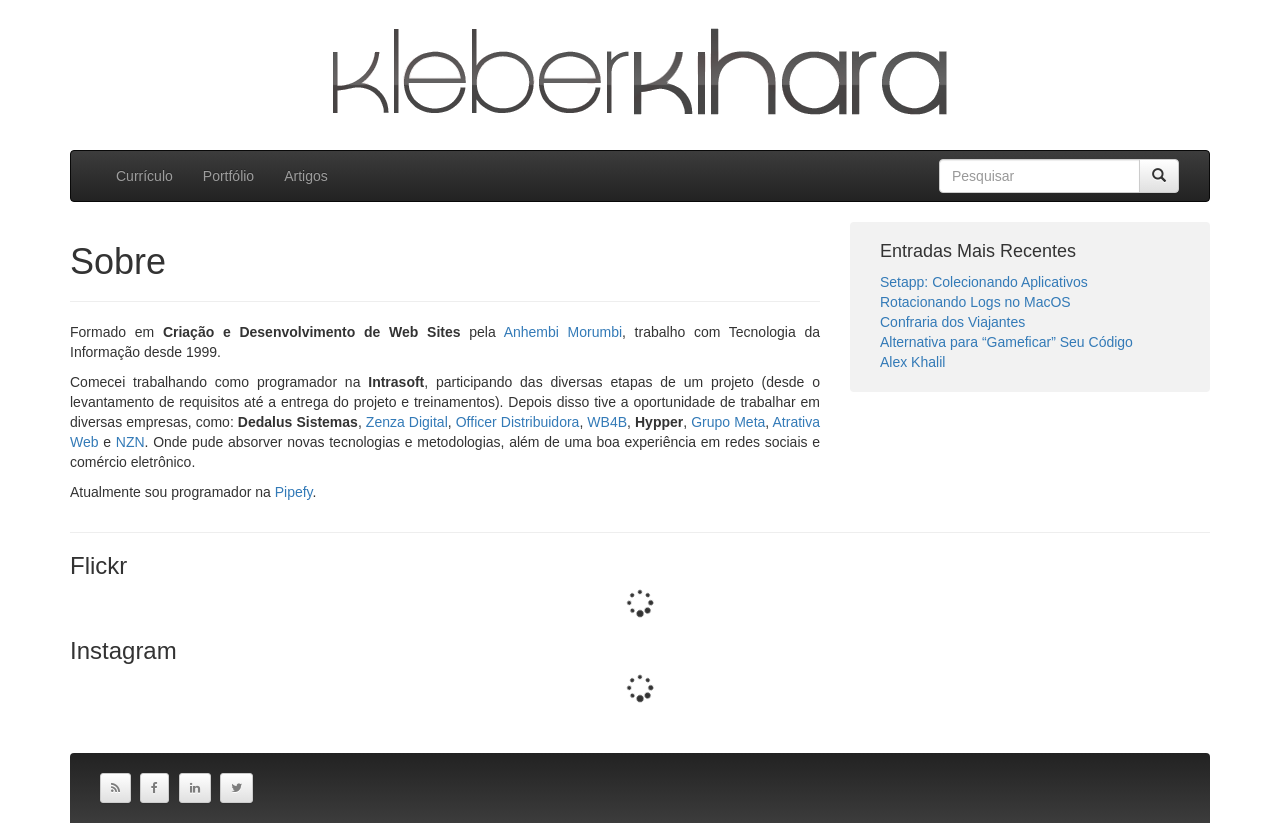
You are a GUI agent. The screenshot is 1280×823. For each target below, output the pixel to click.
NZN (130, 442)
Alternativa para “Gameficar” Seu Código (1006, 342)
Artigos (306, 176)
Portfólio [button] (228, 176)
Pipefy (294, 492)
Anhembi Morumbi (563, 332)
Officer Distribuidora (518, 422)
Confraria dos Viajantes (952, 322)
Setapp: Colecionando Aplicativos (984, 282)
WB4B (607, 422)
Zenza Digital (407, 422)
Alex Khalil (912, 362)
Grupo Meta (728, 422)
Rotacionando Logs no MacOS (975, 302)
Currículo (144, 176)
